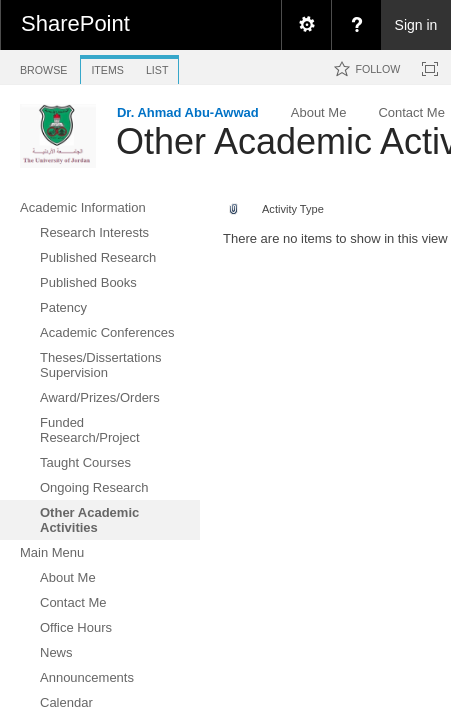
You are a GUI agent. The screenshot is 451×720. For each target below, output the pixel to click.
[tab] (43, 66)
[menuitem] (306, 25)
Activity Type (293, 209)
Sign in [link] (416, 25)
